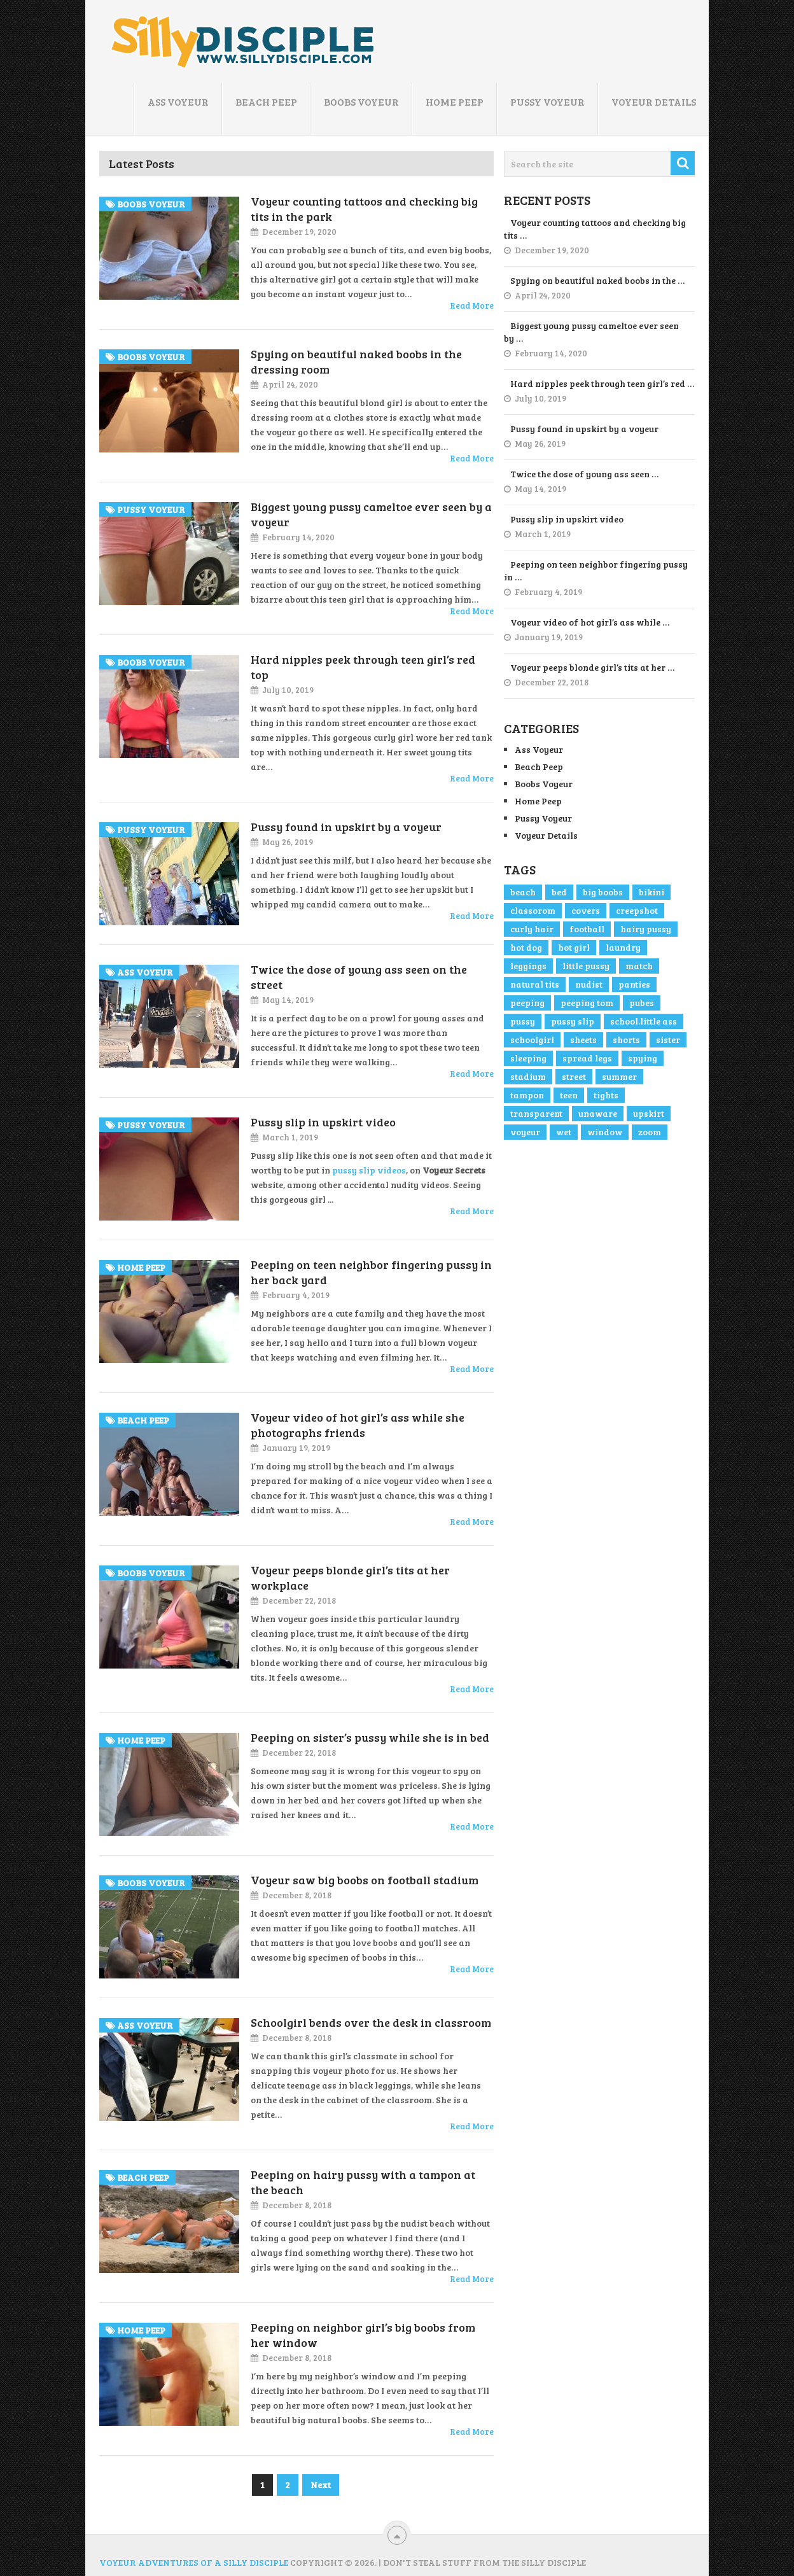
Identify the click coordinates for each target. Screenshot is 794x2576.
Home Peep (455, 101)
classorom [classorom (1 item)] (532, 910)
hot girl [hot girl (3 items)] (574, 947)
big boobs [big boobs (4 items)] (603, 892)
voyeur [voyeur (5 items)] (525, 1132)
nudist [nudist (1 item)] (588, 984)
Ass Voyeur (178, 101)
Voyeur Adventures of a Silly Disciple (193, 2562)
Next (320, 2485)
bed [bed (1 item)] (559, 892)
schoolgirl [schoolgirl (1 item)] (532, 1039)
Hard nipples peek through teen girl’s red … (602, 383)
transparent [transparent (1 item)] (536, 1113)
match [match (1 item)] (639, 966)
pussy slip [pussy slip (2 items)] (572, 1021)
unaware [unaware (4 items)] (597, 1113)
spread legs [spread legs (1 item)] (587, 1058)
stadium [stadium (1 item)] (528, 1076)
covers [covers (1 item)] (585, 910)
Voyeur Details (653, 101)
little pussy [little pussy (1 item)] (585, 966)
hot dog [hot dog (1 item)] (526, 947)
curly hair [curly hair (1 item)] (532, 929)
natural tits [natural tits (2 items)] (534, 984)
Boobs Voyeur (361, 101)
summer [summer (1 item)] (619, 1076)
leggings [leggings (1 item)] (528, 966)
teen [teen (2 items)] (569, 1095)
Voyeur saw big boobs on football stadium (364, 1879)
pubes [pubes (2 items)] (641, 1003)
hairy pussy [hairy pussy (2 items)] (645, 929)
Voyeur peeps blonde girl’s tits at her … (592, 667)
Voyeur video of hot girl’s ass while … (589, 622)
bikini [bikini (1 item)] (651, 892)
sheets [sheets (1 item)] (583, 1039)
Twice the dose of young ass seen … (584, 474)
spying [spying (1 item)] (642, 1058)
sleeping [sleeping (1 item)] (528, 1058)
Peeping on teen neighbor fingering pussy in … (596, 570)
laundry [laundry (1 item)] (623, 947)
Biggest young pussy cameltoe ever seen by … (591, 331)
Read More (472, 305)
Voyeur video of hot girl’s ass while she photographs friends (357, 1425)
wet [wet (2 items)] (563, 1132)
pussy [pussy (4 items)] (522, 1021)
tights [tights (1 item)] (606, 1095)
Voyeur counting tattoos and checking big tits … (595, 228)
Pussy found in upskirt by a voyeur (346, 826)
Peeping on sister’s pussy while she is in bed (370, 1737)
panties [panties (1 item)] (634, 984)
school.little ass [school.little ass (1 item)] (643, 1021)
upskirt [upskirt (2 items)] (648, 1113)
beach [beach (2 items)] (523, 892)
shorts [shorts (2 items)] (626, 1039)
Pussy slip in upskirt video (323, 1122)
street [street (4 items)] (574, 1076)
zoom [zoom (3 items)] (649, 1132)
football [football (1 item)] (586, 929)
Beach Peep (266, 101)
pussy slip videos (369, 1170)
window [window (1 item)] (604, 1132)
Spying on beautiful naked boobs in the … (597, 280)
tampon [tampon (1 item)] (527, 1095)
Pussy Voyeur (547, 101)
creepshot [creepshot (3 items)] (637, 910)
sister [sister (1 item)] (668, 1039)
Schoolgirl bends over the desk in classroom (371, 2022)
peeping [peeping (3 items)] (527, 1003)
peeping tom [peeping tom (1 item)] (587, 1003)
